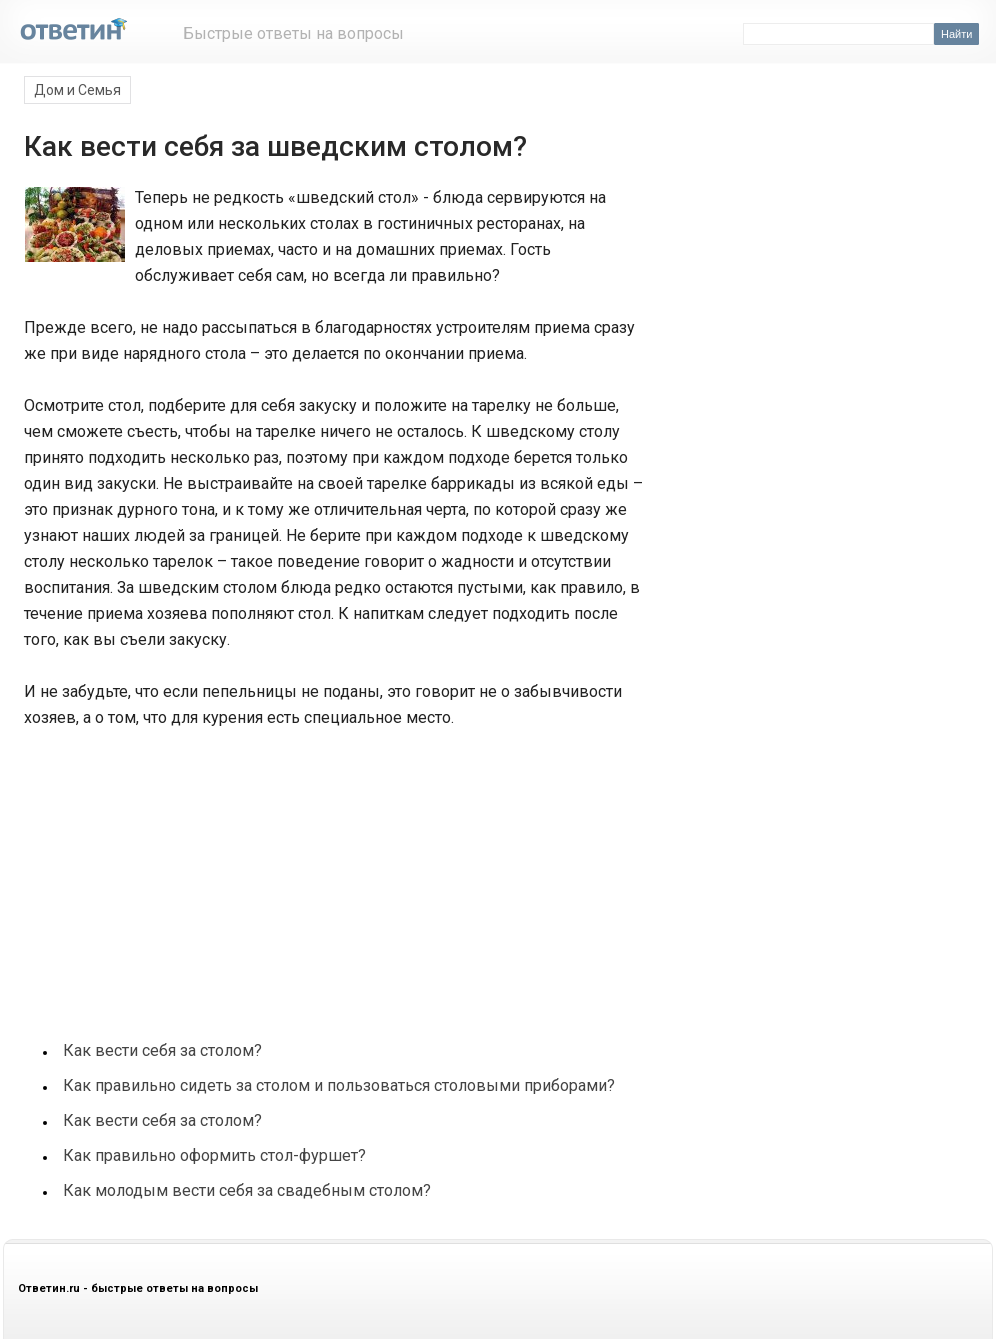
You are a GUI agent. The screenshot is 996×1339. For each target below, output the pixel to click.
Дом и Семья (77, 90)
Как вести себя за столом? (162, 1050)
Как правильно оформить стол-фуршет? (214, 1155)
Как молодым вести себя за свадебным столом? (247, 1190)
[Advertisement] (172, 874)
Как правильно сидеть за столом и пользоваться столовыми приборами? (339, 1085)
